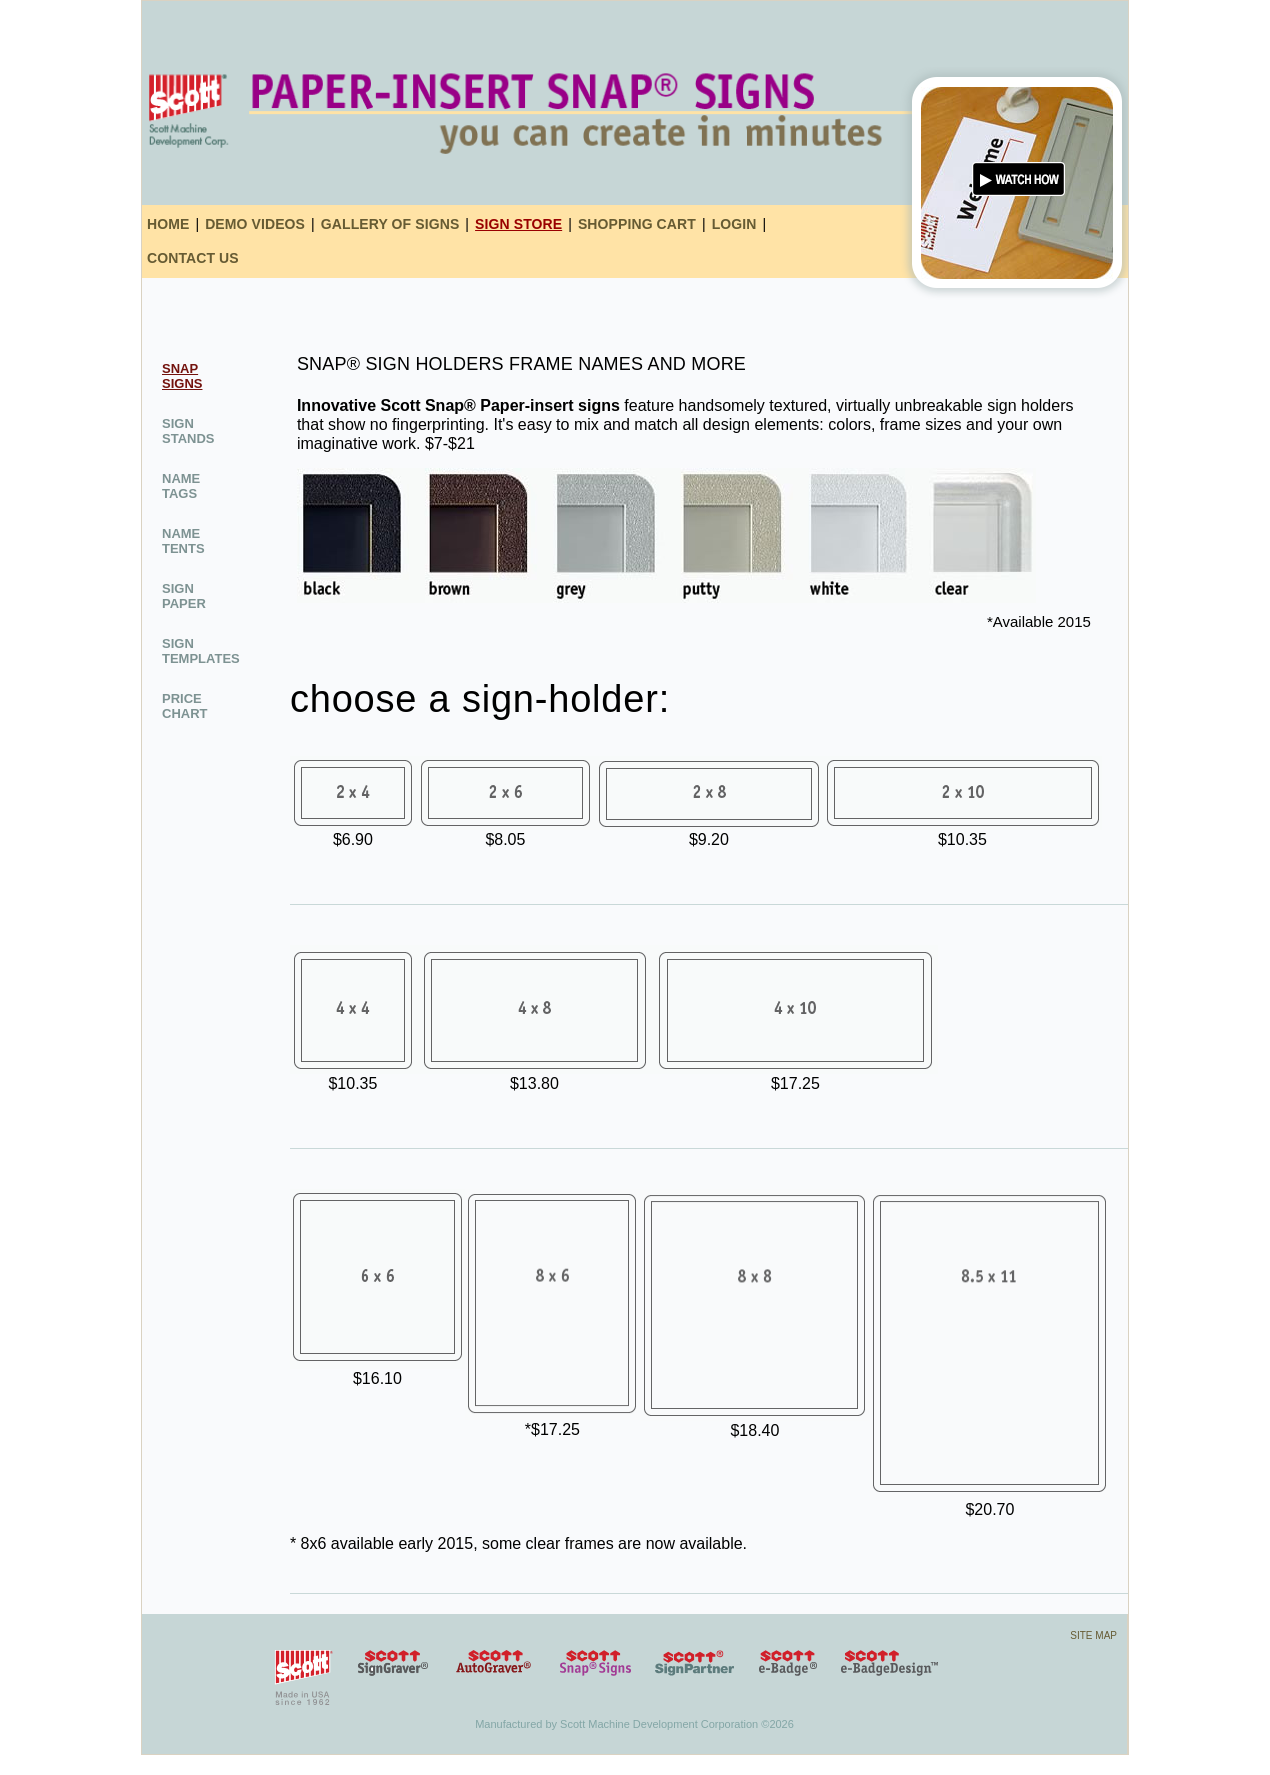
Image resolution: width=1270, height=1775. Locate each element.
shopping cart (637, 224)
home (168, 224)
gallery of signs (390, 224)
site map (1093, 1635)
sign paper (184, 596)
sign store (518, 224)
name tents (183, 541)
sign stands (188, 431)
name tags (181, 486)
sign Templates (201, 651)
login (734, 224)
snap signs (182, 376)
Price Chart (185, 706)
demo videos (255, 224)
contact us (193, 258)
